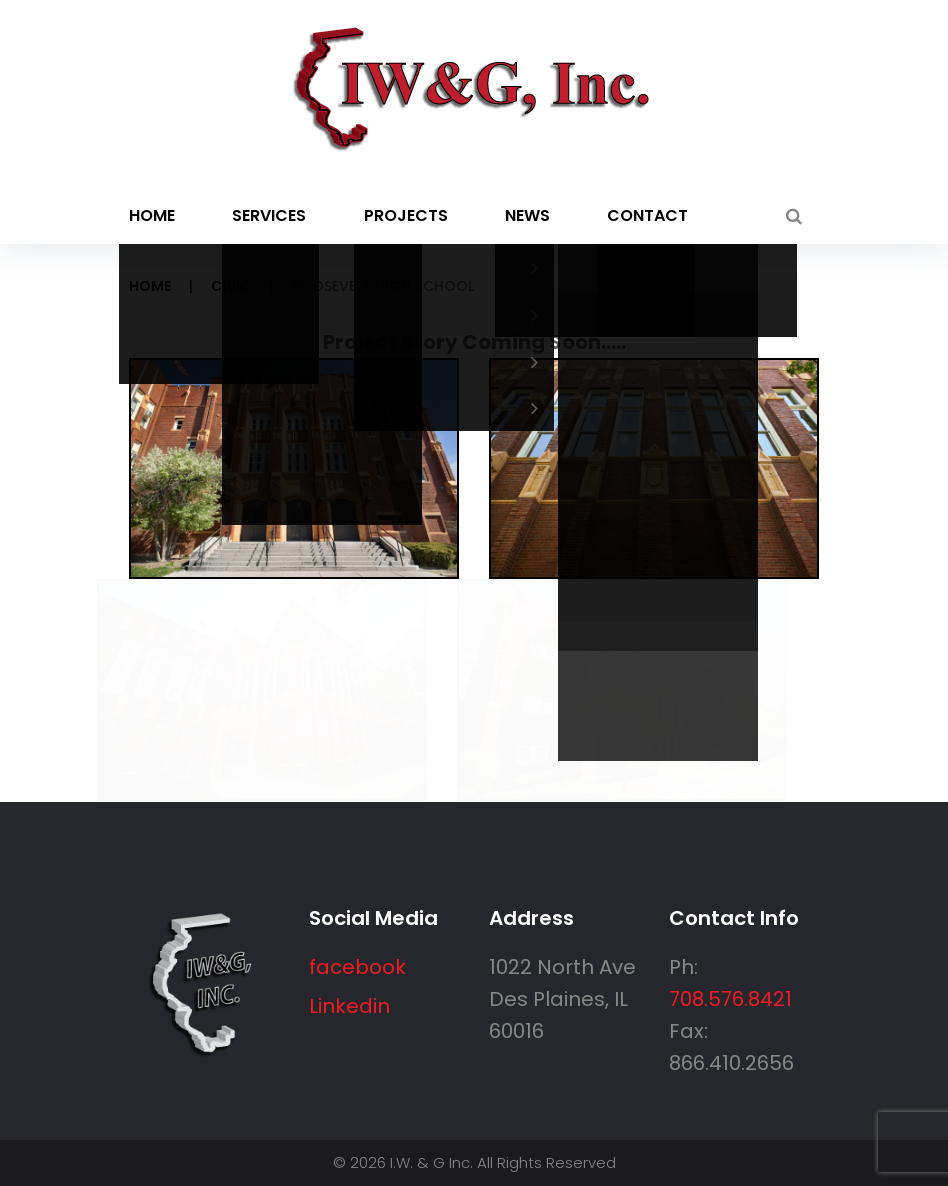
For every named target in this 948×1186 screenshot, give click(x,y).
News (527, 215)
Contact (647, 215)
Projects (406, 215)
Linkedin (349, 1006)
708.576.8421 (730, 999)
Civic (231, 286)
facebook (357, 967)
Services (269, 215)
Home (152, 215)
